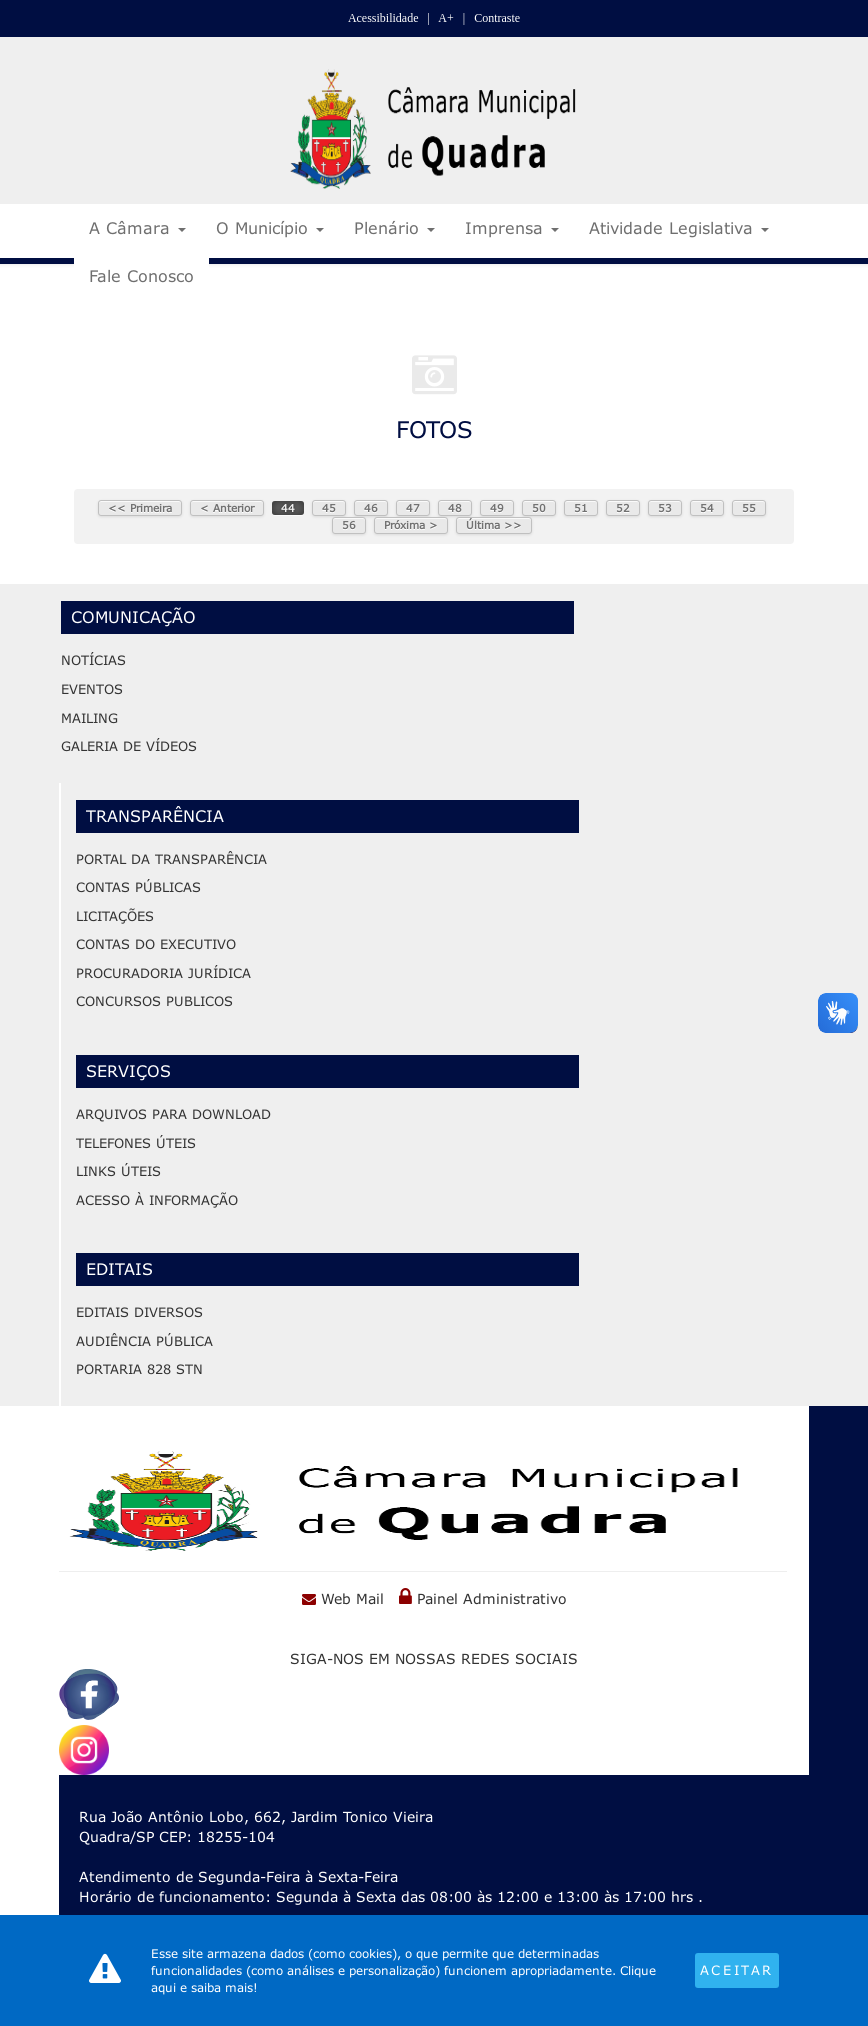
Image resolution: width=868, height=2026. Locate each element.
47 (413, 507)
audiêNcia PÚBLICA (144, 1340)
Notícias (93, 659)
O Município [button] (270, 227)
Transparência (155, 814)
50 (539, 507)
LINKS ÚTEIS (118, 1170)
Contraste (497, 18)
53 (665, 507)
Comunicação (133, 615)
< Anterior (227, 507)
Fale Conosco (141, 275)
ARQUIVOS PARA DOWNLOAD (173, 1113)
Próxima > (411, 524)
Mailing (89, 716)
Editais (119, 1268)
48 (455, 507)
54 (707, 507)
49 (497, 507)
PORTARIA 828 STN (139, 1369)
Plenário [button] (394, 227)
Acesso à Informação (157, 1199)
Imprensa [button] (512, 227)
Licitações (115, 915)
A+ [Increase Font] (445, 18)
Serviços (128, 1069)
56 (349, 524)
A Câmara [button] (137, 227)
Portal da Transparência (171, 858)
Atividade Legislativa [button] (679, 227)
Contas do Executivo (156, 943)
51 (581, 507)
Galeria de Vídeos (129, 745)
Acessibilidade (383, 18)
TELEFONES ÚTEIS (136, 1142)
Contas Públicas (138, 886)
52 (623, 507)
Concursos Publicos (154, 1000)
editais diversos (139, 1312)
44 (288, 507)
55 (749, 507)
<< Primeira (140, 507)
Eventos (92, 688)
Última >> (494, 524)
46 (371, 507)
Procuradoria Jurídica (163, 972)
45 (329, 507)
